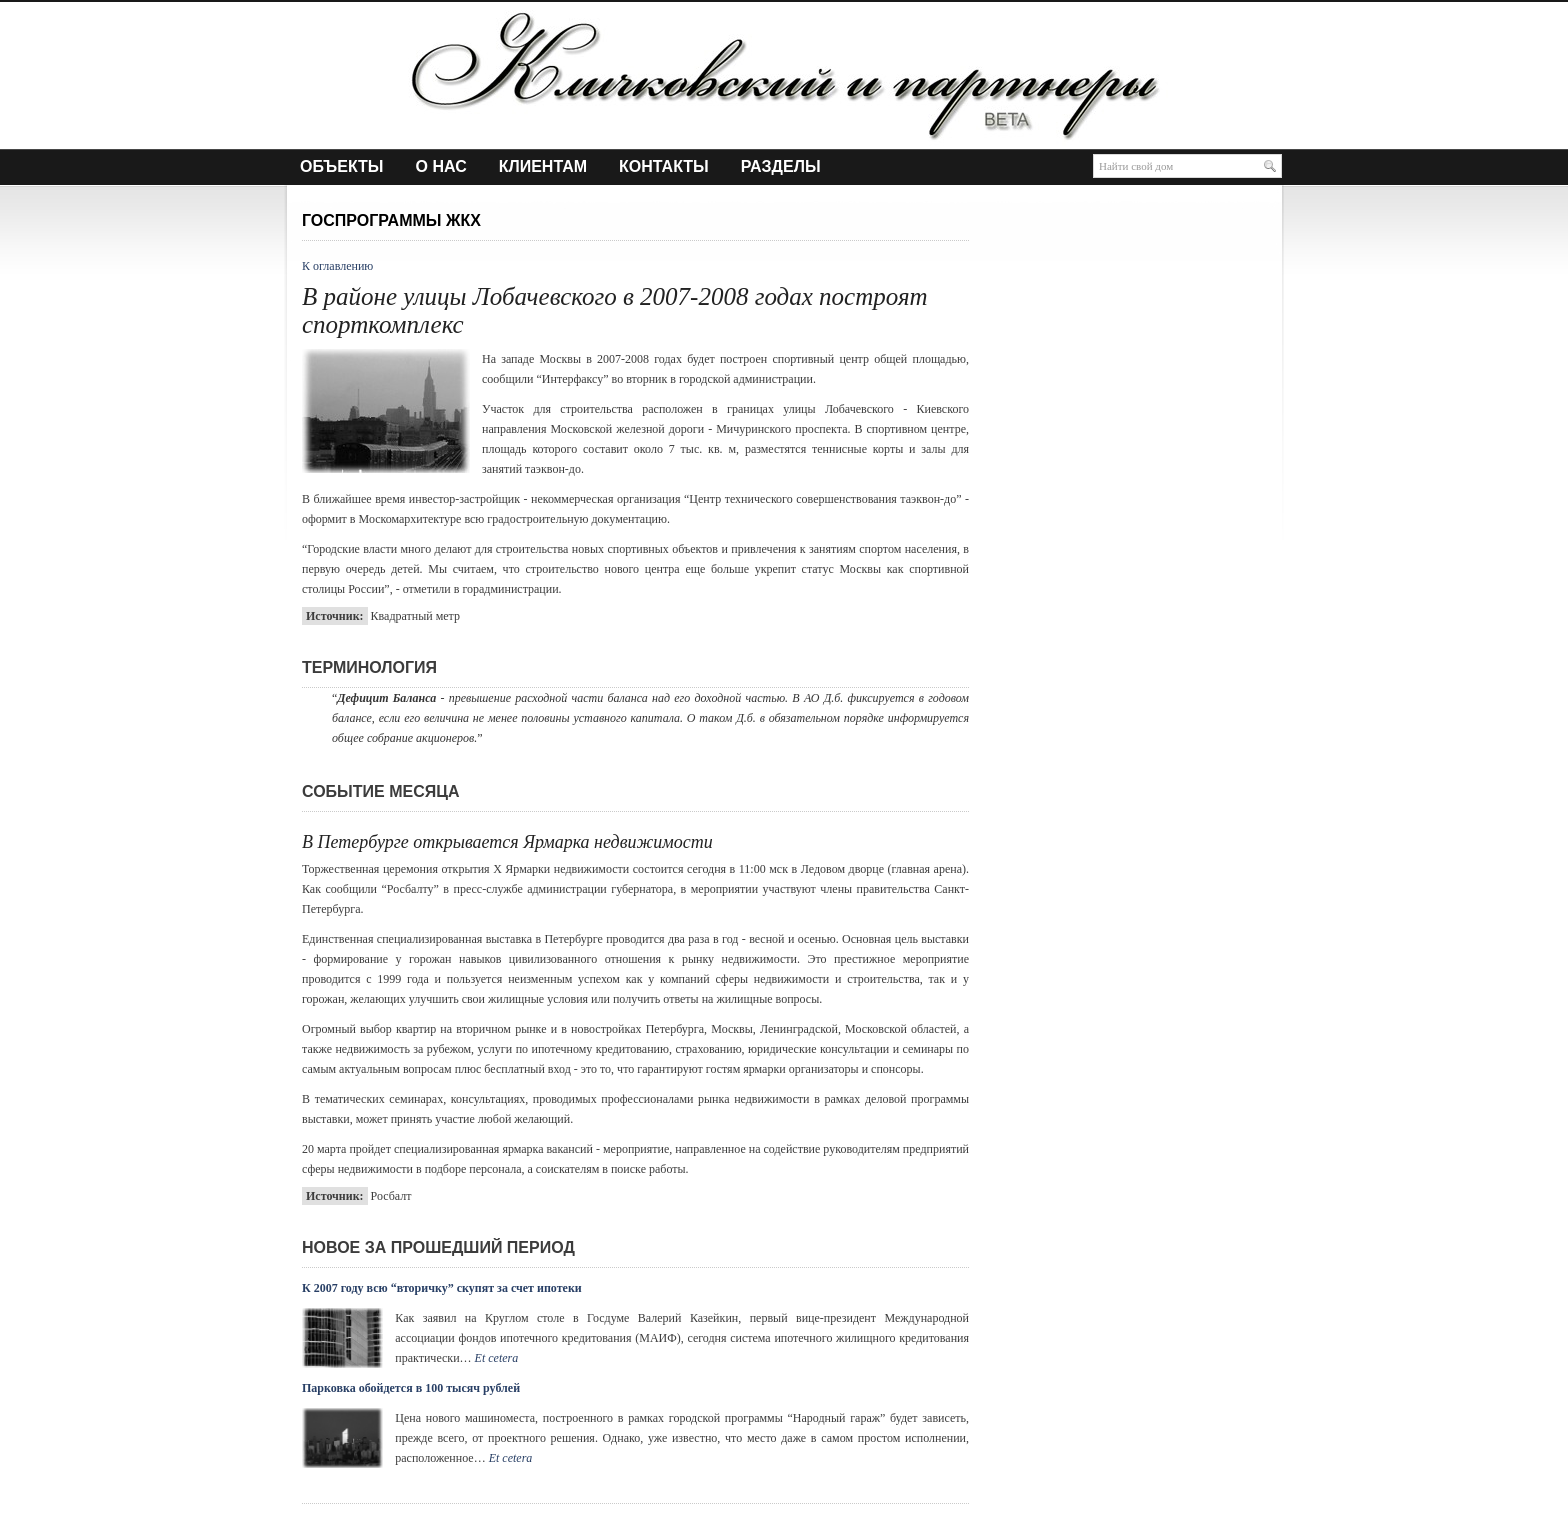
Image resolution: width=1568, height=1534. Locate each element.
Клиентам (543, 167)
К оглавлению (337, 266)
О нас (441, 167)
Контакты (664, 167)
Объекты (342, 167)
